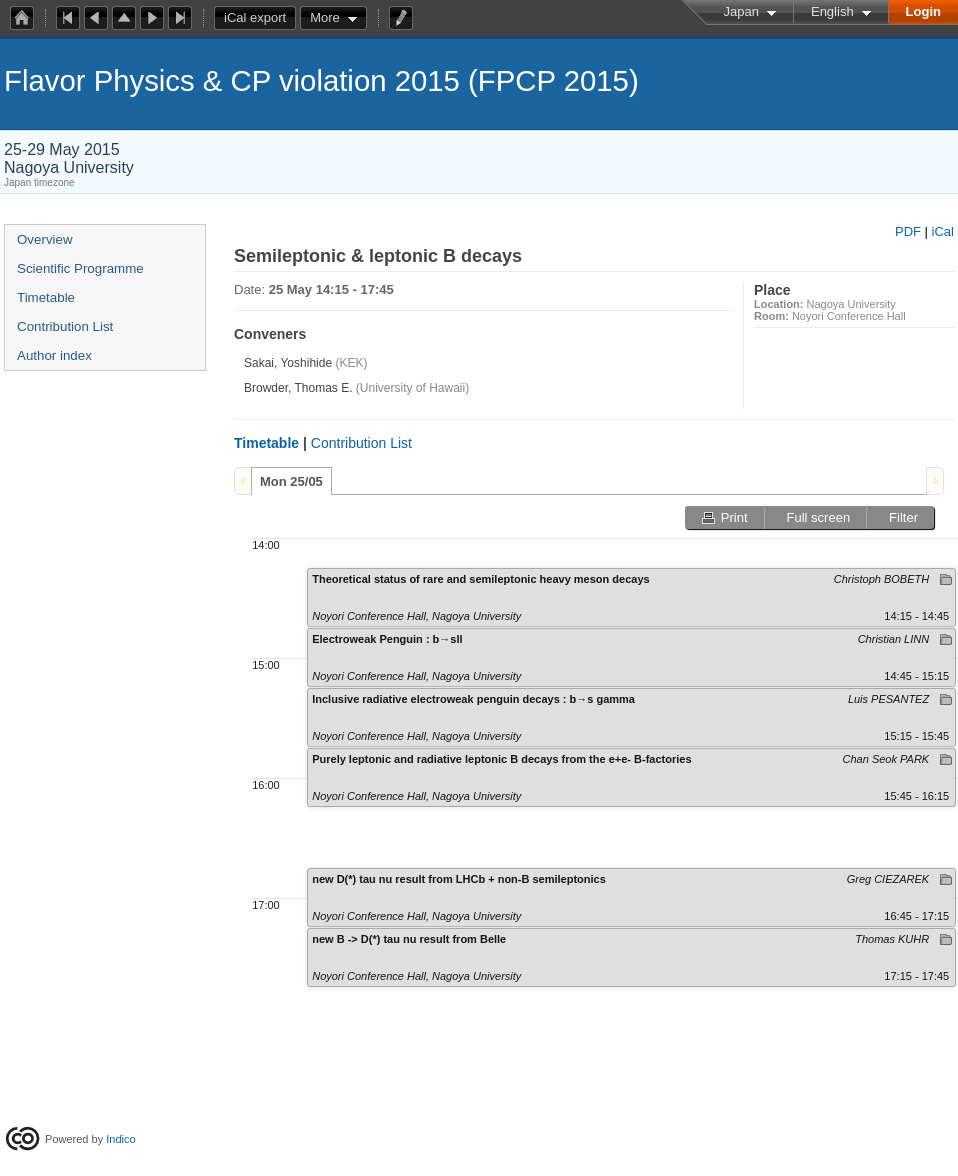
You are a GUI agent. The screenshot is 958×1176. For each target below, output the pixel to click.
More (325, 17)
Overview (45, 239)
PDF (908, 231)
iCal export (260, 18)
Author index (54, 355)
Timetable (46, 297)
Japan (741, 11)
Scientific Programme (80, 268)
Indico (120, 1139)
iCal (943, 231)
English (832, 11)
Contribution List (65, 326)
